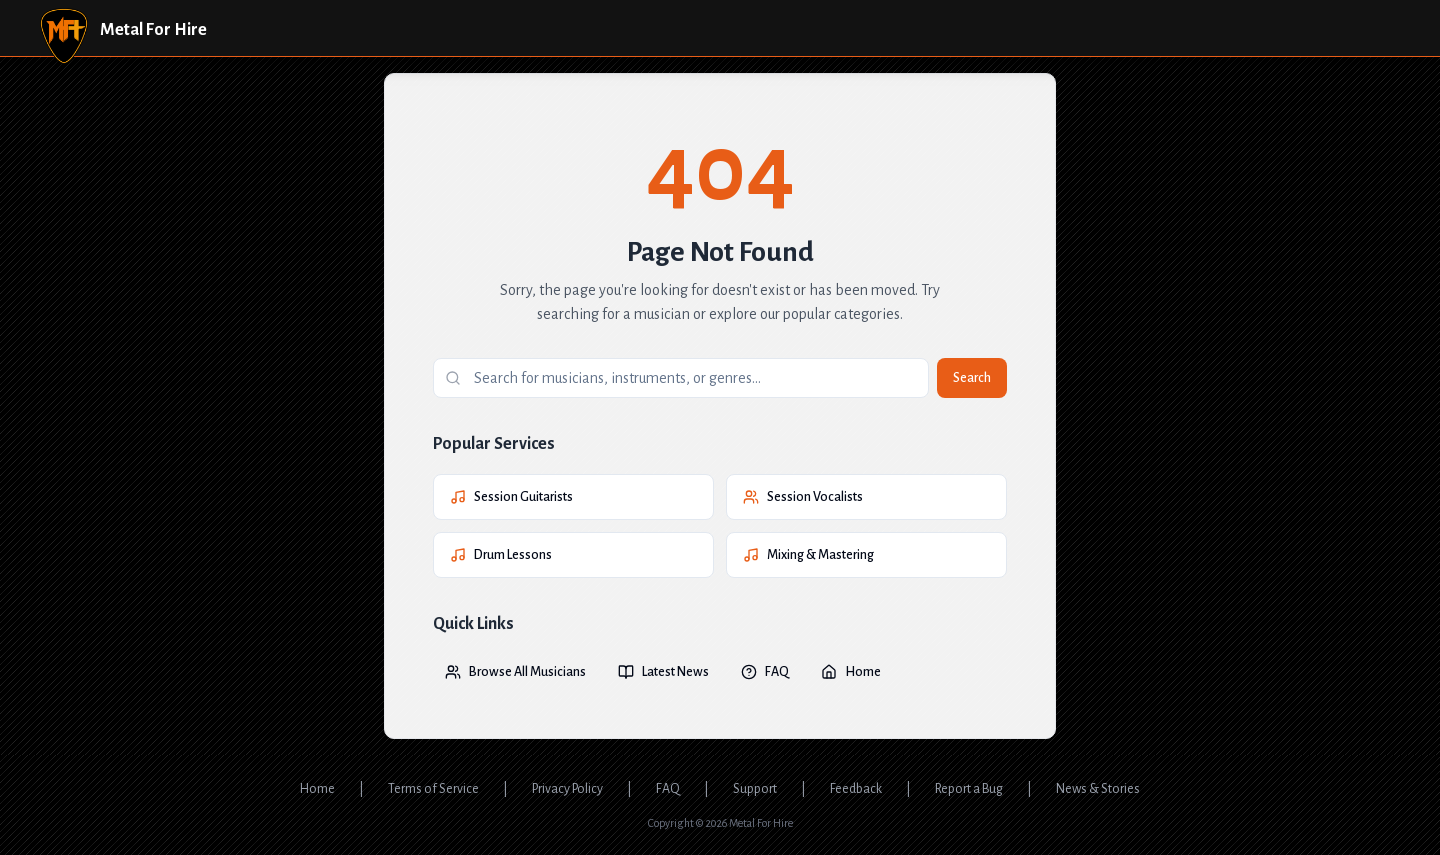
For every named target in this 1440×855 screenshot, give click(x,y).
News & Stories (1098, 789)
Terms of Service (433, 789)
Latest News (663, 672)
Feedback (856, 789)
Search (972, 378)
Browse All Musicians (515, 672)
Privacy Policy (567, 789)
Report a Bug (969, 789)
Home (851, 672)
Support (755, 789)
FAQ (765, 672)
